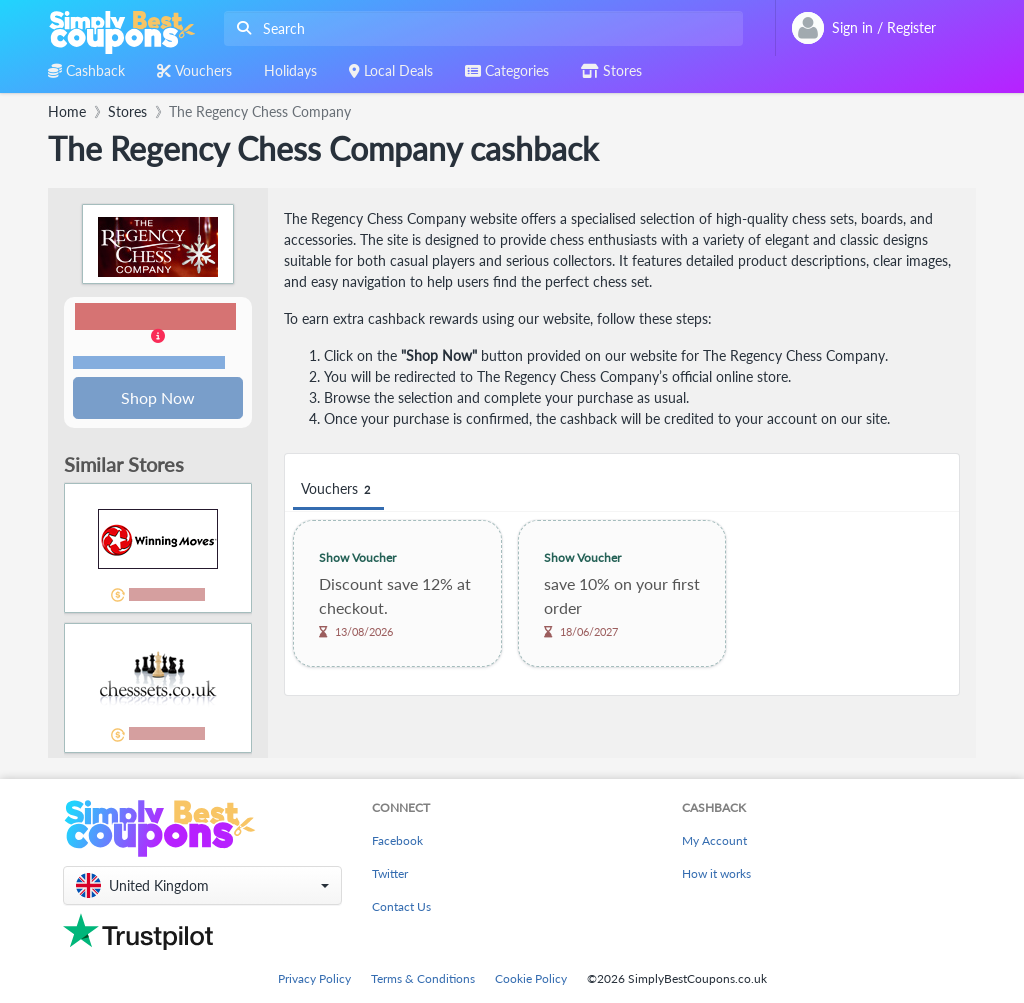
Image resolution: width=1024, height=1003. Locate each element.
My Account (714, 841)
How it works (716, 874)
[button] (158, 338)
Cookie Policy (531, 978)
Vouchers (338, 489)
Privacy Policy (314, 978)
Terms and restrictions (149, 363)
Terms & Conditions (423, 978)
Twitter (390, 874)
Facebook (397, 841)
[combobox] (479, 28)
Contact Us (401, 907)
